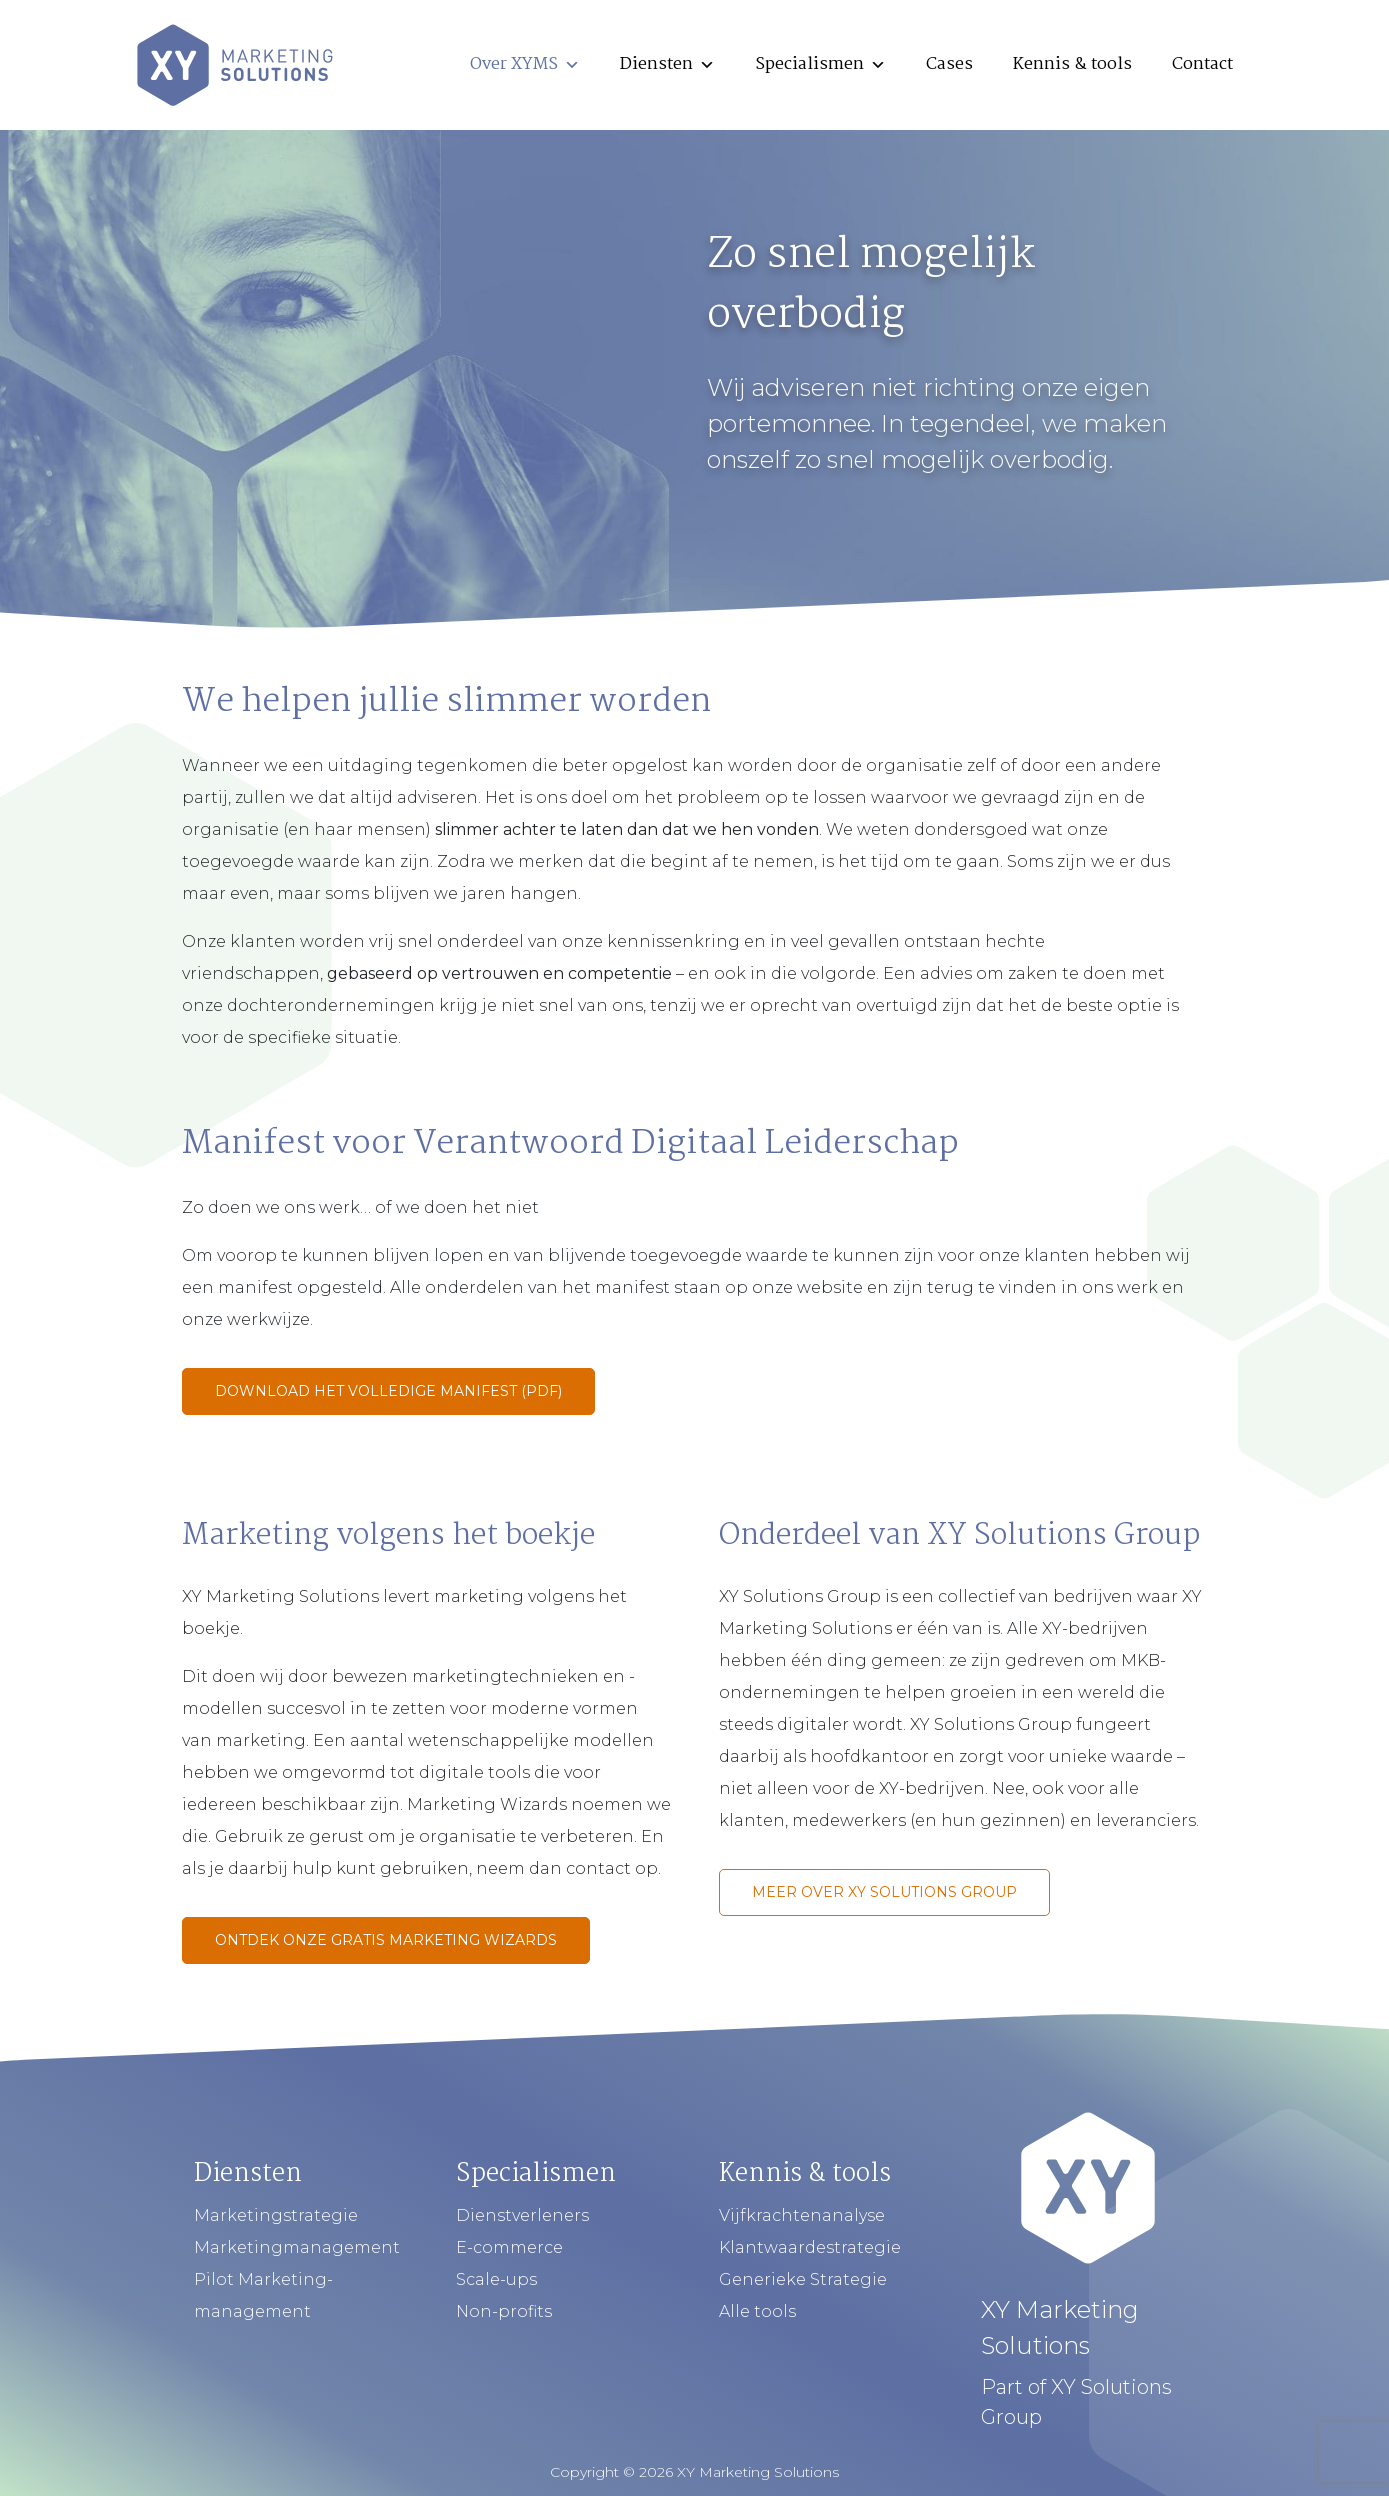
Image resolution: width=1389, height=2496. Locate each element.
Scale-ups (496, 2279)
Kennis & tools (1072, 64)
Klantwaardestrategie (810, 2247)
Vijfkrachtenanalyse (802, 2215)
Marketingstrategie (276, 2215)
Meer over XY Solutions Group (884, 1892)
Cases (949, 64)
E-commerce (509, 2247)
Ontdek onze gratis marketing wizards (386, 1940)
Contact (1202, 64)
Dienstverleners (522, 2215)
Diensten (667, 64)
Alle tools (757, 2311)
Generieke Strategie (803, 2279)
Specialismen (820, 64)
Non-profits (504, 2311)
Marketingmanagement (297, 2247)
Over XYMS (525, 64)
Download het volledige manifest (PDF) (388, 1391)
